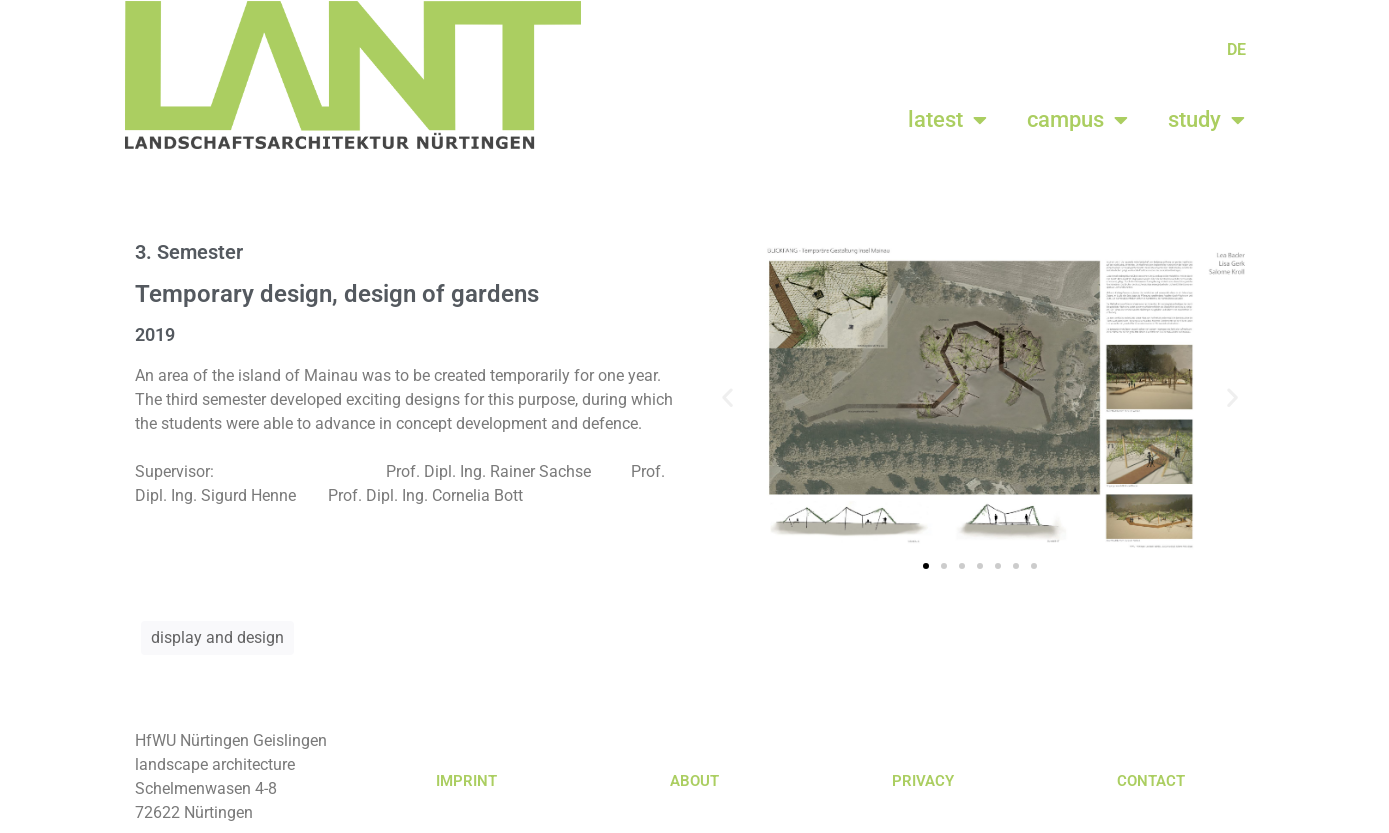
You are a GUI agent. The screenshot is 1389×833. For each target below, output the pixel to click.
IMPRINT (466, 781)
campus (1077, 120)
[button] (727, 396)
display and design (217, 637)
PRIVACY (923, 781)
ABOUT (694, 781)
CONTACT (1151, 781)
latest (947, 120)
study (1206, 120)
